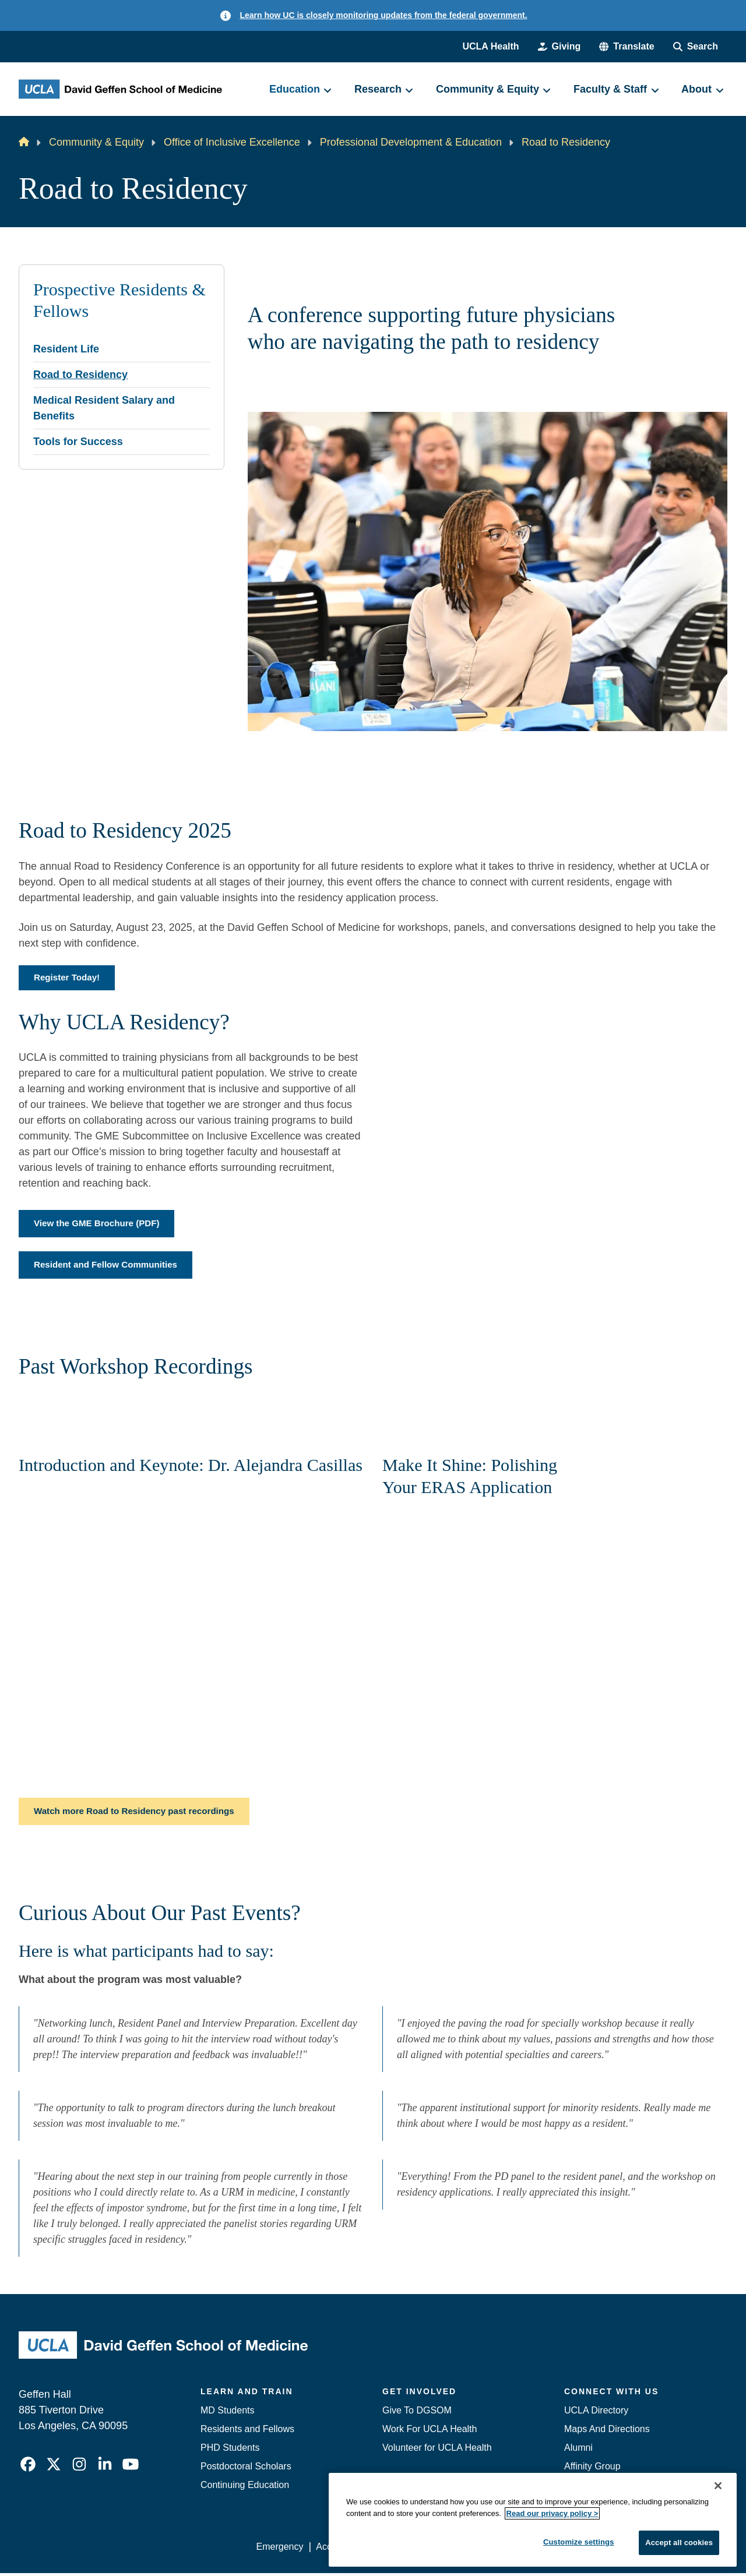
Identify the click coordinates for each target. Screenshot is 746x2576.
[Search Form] (695, 46)
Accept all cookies (679, 2542)
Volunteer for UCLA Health (437, 2450)
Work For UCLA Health (429, 2432)
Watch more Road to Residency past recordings (140, 1814)
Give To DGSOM (417, 2413)
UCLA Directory (596, 2413)
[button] (626, 46)
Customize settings (578, 2542)
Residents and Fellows (247, 2432)
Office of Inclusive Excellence (232, 142)
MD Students (227, 2413)
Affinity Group (592, 2469)
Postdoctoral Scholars (245, 2469)
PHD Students (229, 2450)
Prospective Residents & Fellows (119, 301)
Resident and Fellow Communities (109, 1267)
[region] (533, 2520)
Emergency (280, 2549)
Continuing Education (244, 2488)
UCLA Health (490, 46)
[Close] (718, 2486)
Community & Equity (96, 142)
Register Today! (69, 978)
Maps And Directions (607, 2432)
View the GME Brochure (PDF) (100, 1225)
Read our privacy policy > (552, 2513)
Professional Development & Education (411, 142)
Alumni (578, 2450)
